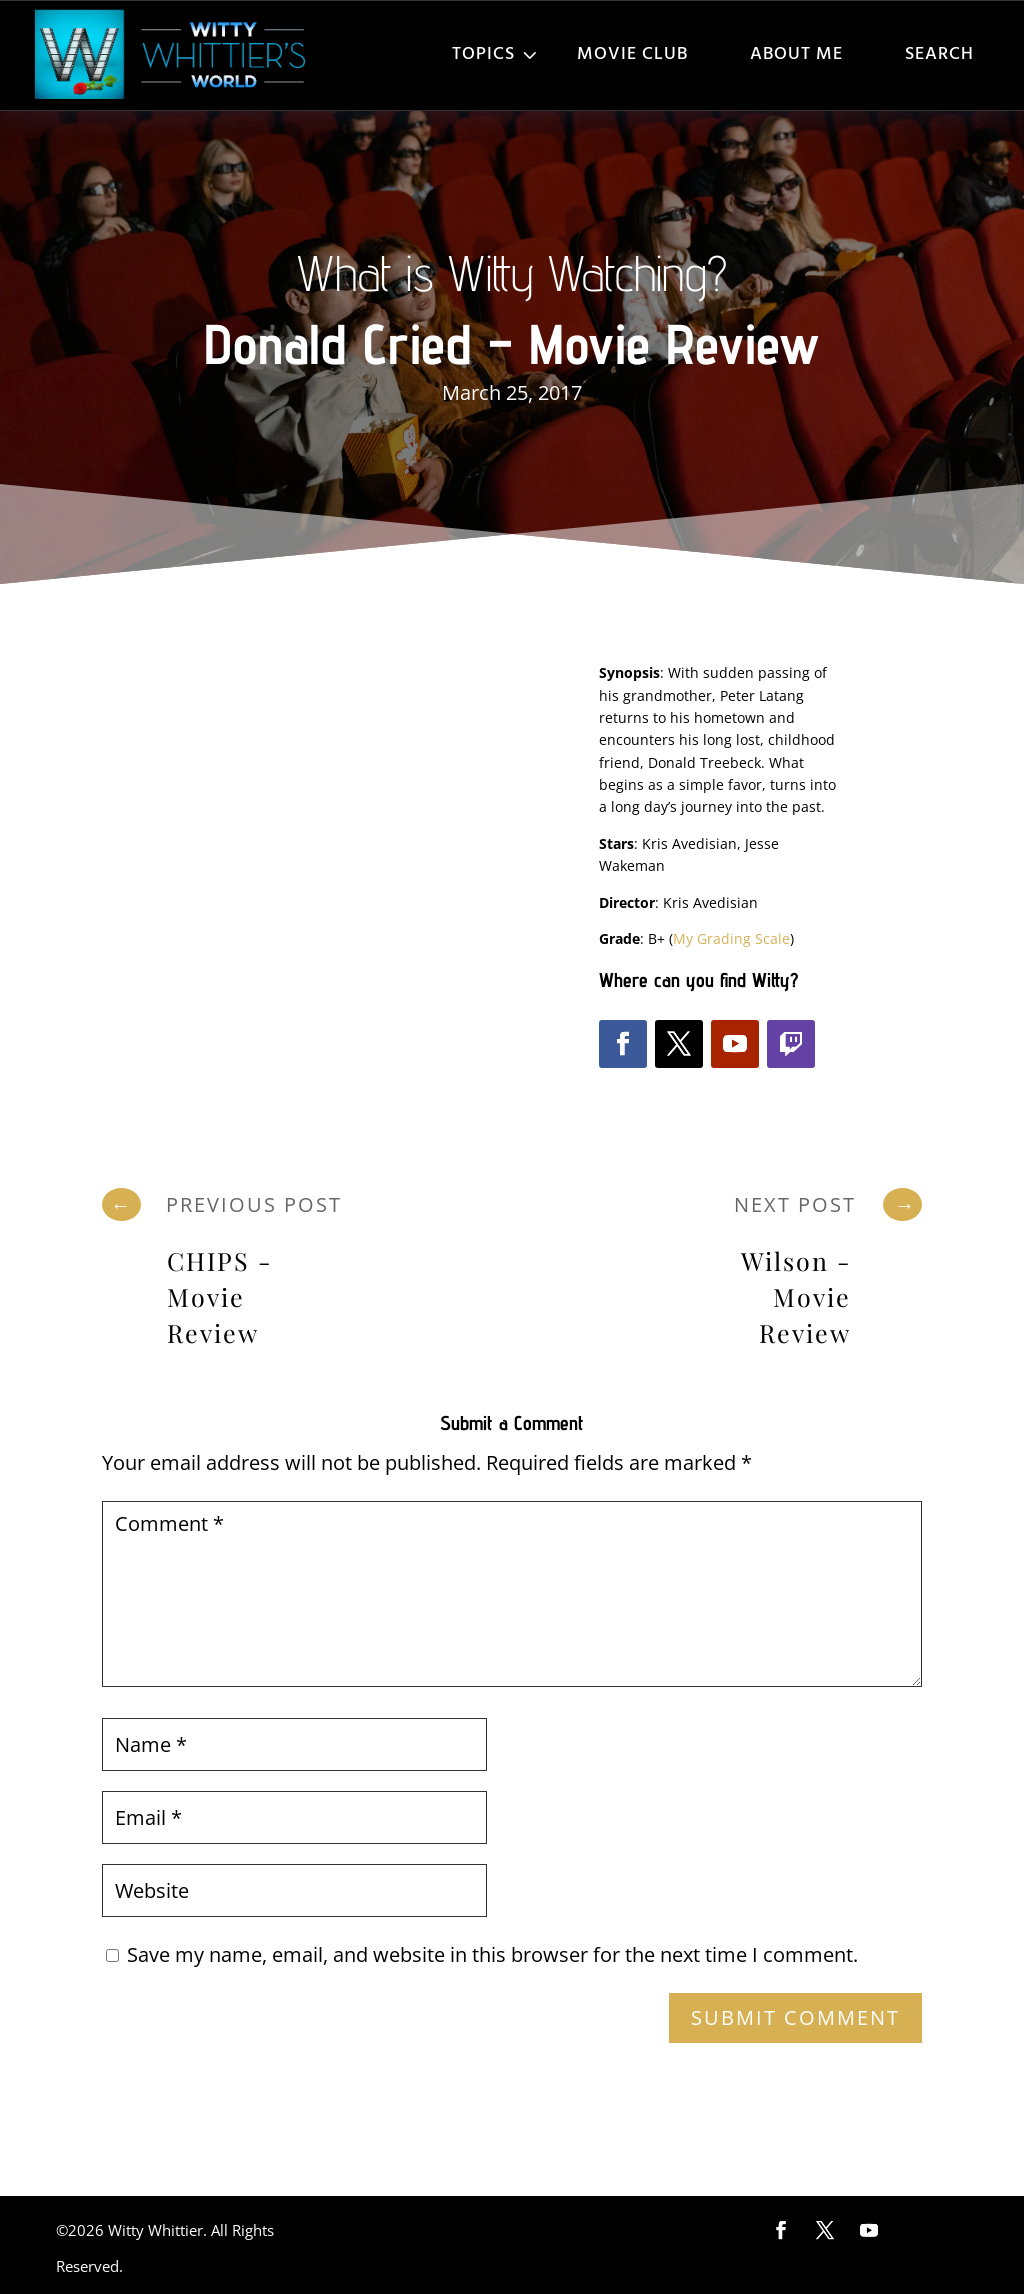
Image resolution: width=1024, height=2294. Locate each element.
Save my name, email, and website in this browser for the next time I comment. (492, 1954)
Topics (483, 54)
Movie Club (632, 54)
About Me (796, 54)
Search (939, 54)
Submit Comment (795, 2017)
